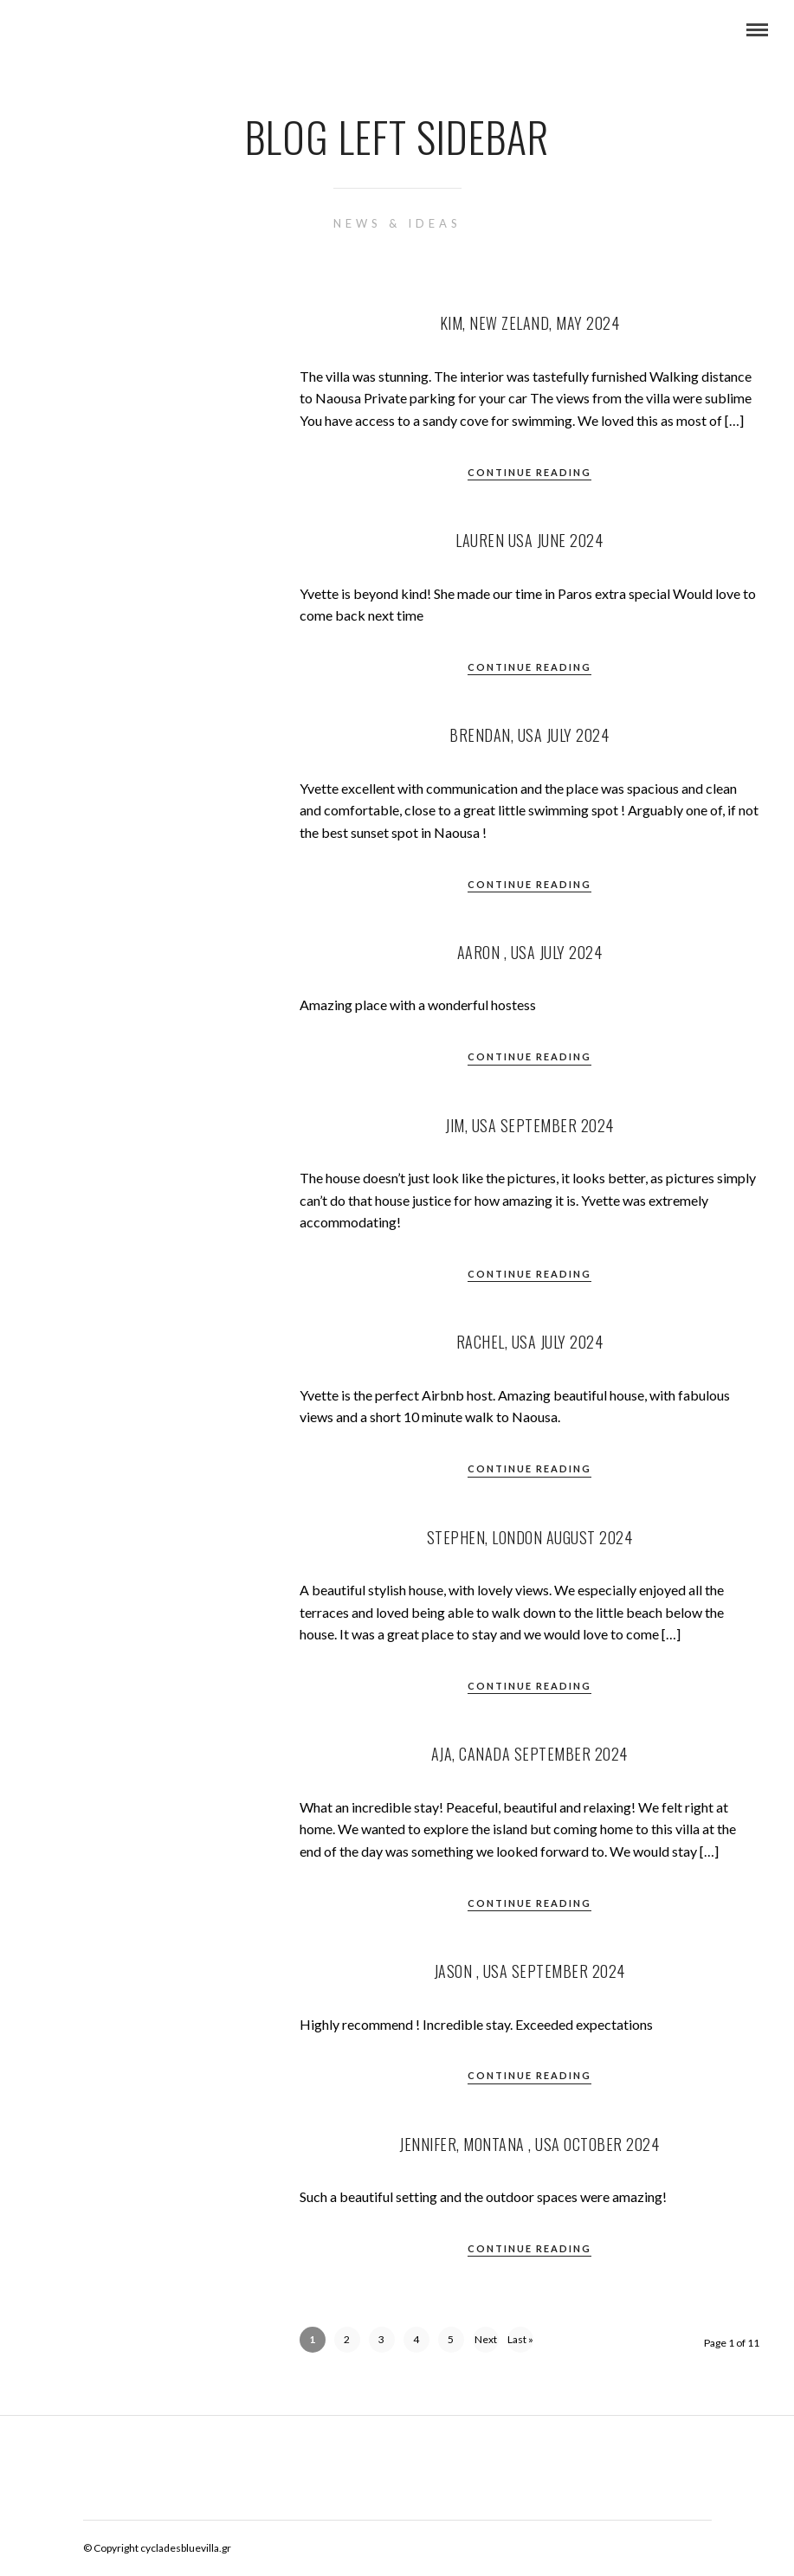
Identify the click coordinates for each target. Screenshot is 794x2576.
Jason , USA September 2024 (529, 1971)
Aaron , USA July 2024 (530, 952)
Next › (485, 2343)
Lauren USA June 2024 (529, 540)
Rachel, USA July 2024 (530, 1341)
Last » (520, 2339)
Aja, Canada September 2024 (529, 1753)
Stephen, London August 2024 (530, 1537)
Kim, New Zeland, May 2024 (530, 323)
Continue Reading (529, 472)
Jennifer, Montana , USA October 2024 (529, 2144)
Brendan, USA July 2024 (529, 735)
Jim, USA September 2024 (529, 1125)
